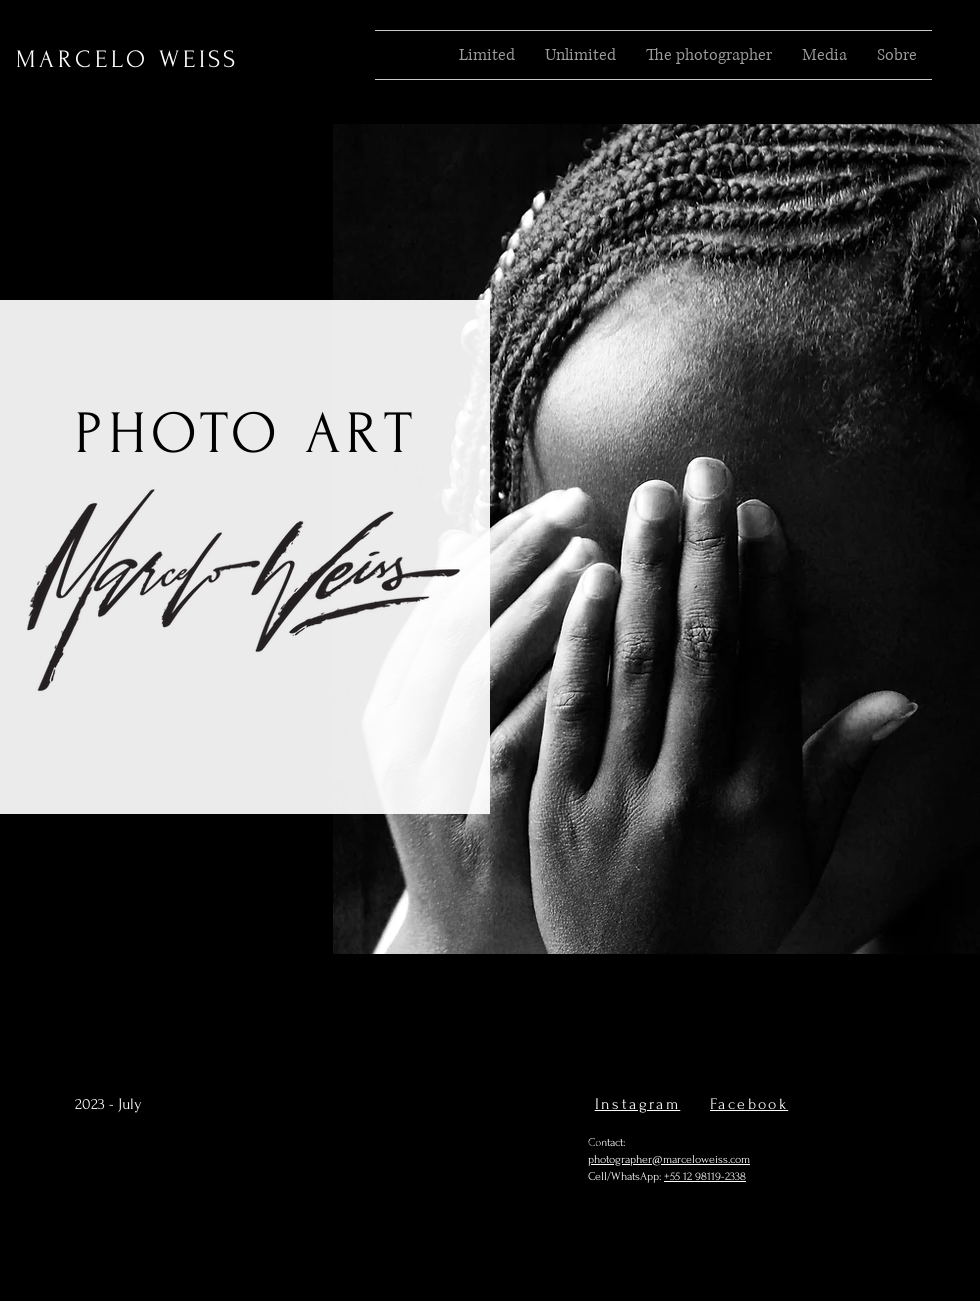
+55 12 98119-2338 (705, 1176)
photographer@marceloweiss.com (669, 1159)
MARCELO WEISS (127, 59)
